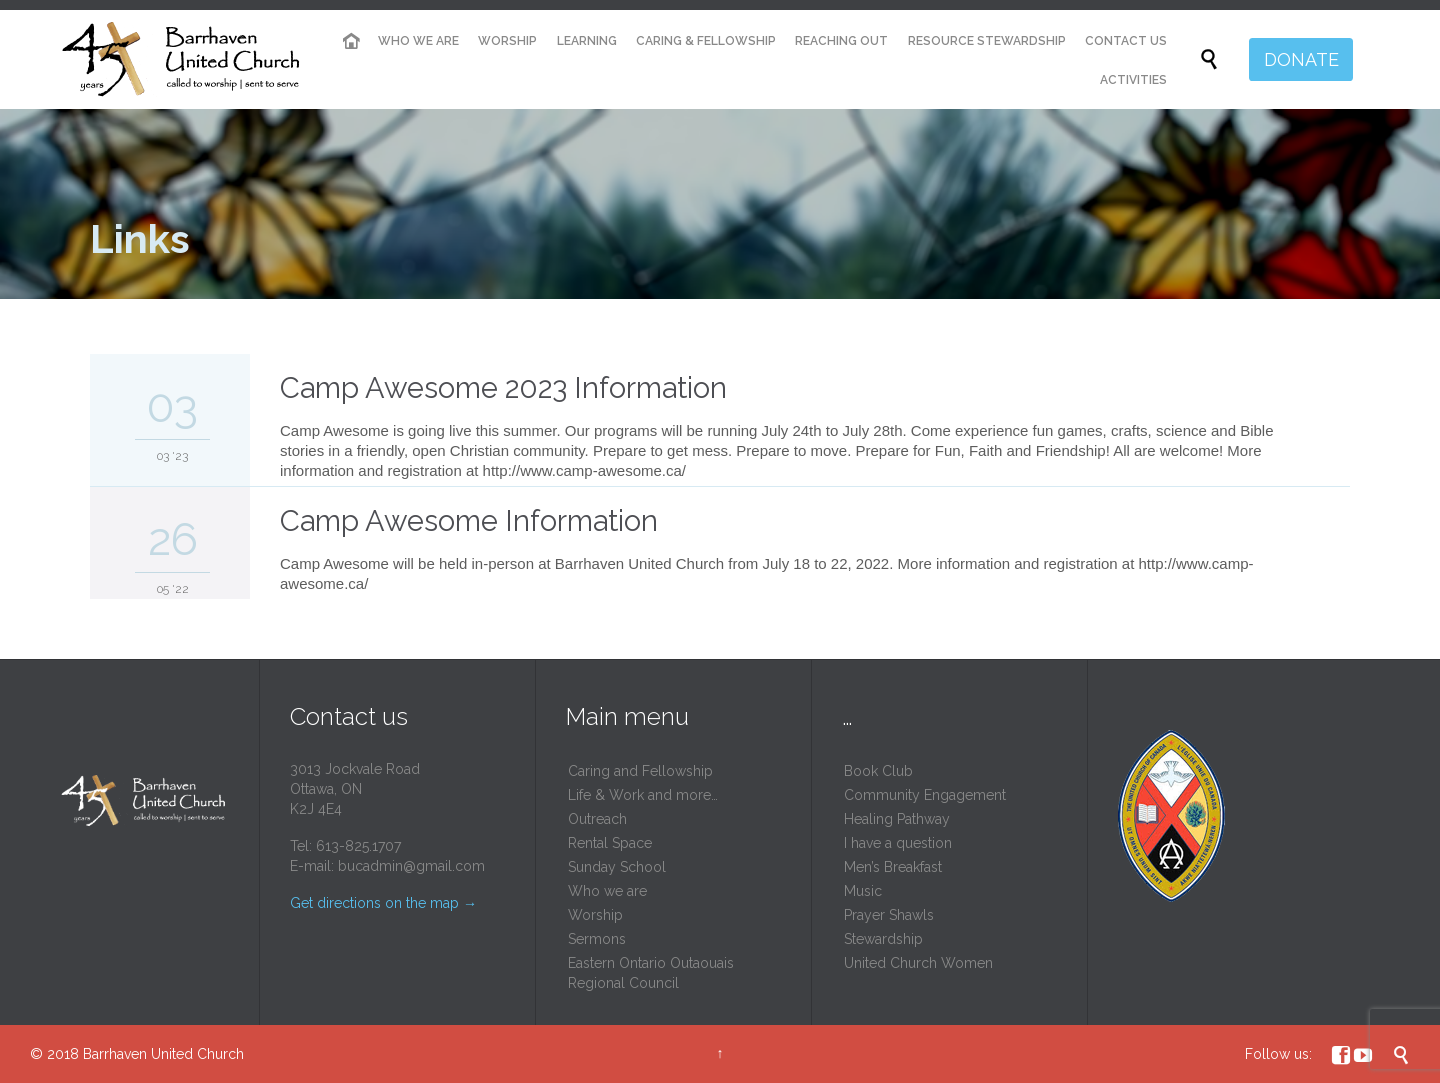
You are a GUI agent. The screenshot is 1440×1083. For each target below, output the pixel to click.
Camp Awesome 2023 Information (503, 388)
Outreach (597, 819)
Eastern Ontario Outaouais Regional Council (651, 973)
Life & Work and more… (643, 795)
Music (863, 891)
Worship (595, 915)
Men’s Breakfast (893, 867)
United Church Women (918, 963)
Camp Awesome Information (469, 521)
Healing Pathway (897, 819)
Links (140, 238)
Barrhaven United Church (163, 1054)
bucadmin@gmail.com (411, 866)
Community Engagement (925, 795)
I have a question (898, 843)
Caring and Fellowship (640, 771)
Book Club (878, 771)
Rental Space (610, 843)
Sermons (597, 939)
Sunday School (617, 867)
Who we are (607, 891)
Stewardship (883, 939)
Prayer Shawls (889, 915)
